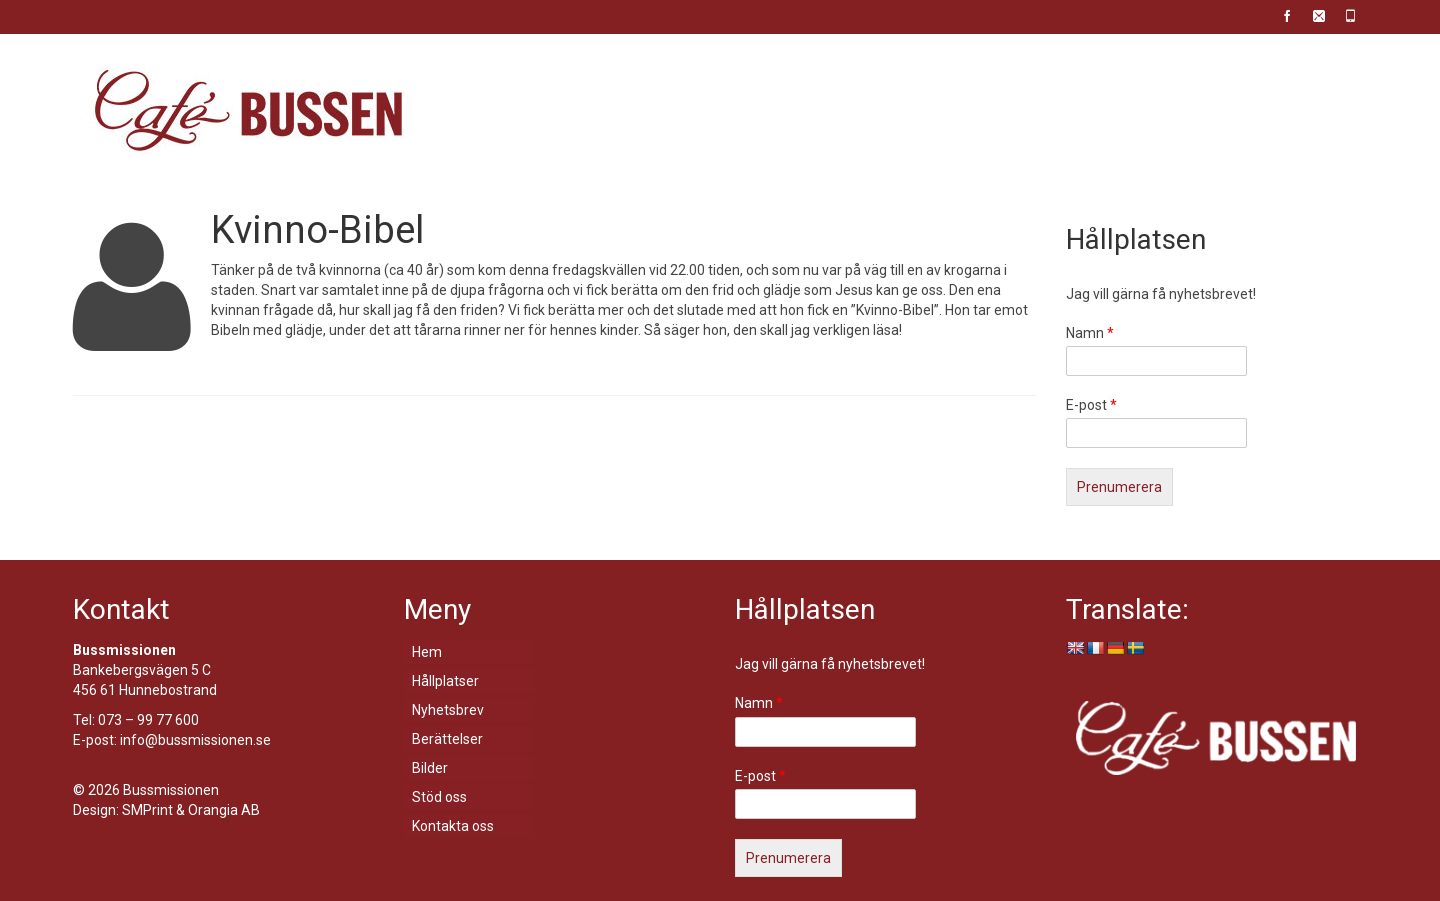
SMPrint (147, 810)
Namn (1090, 333)
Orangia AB (224, 810)
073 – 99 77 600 (148, 720)
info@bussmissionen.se (195, 740)
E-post (1091, 405)
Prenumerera (1119, 487)
